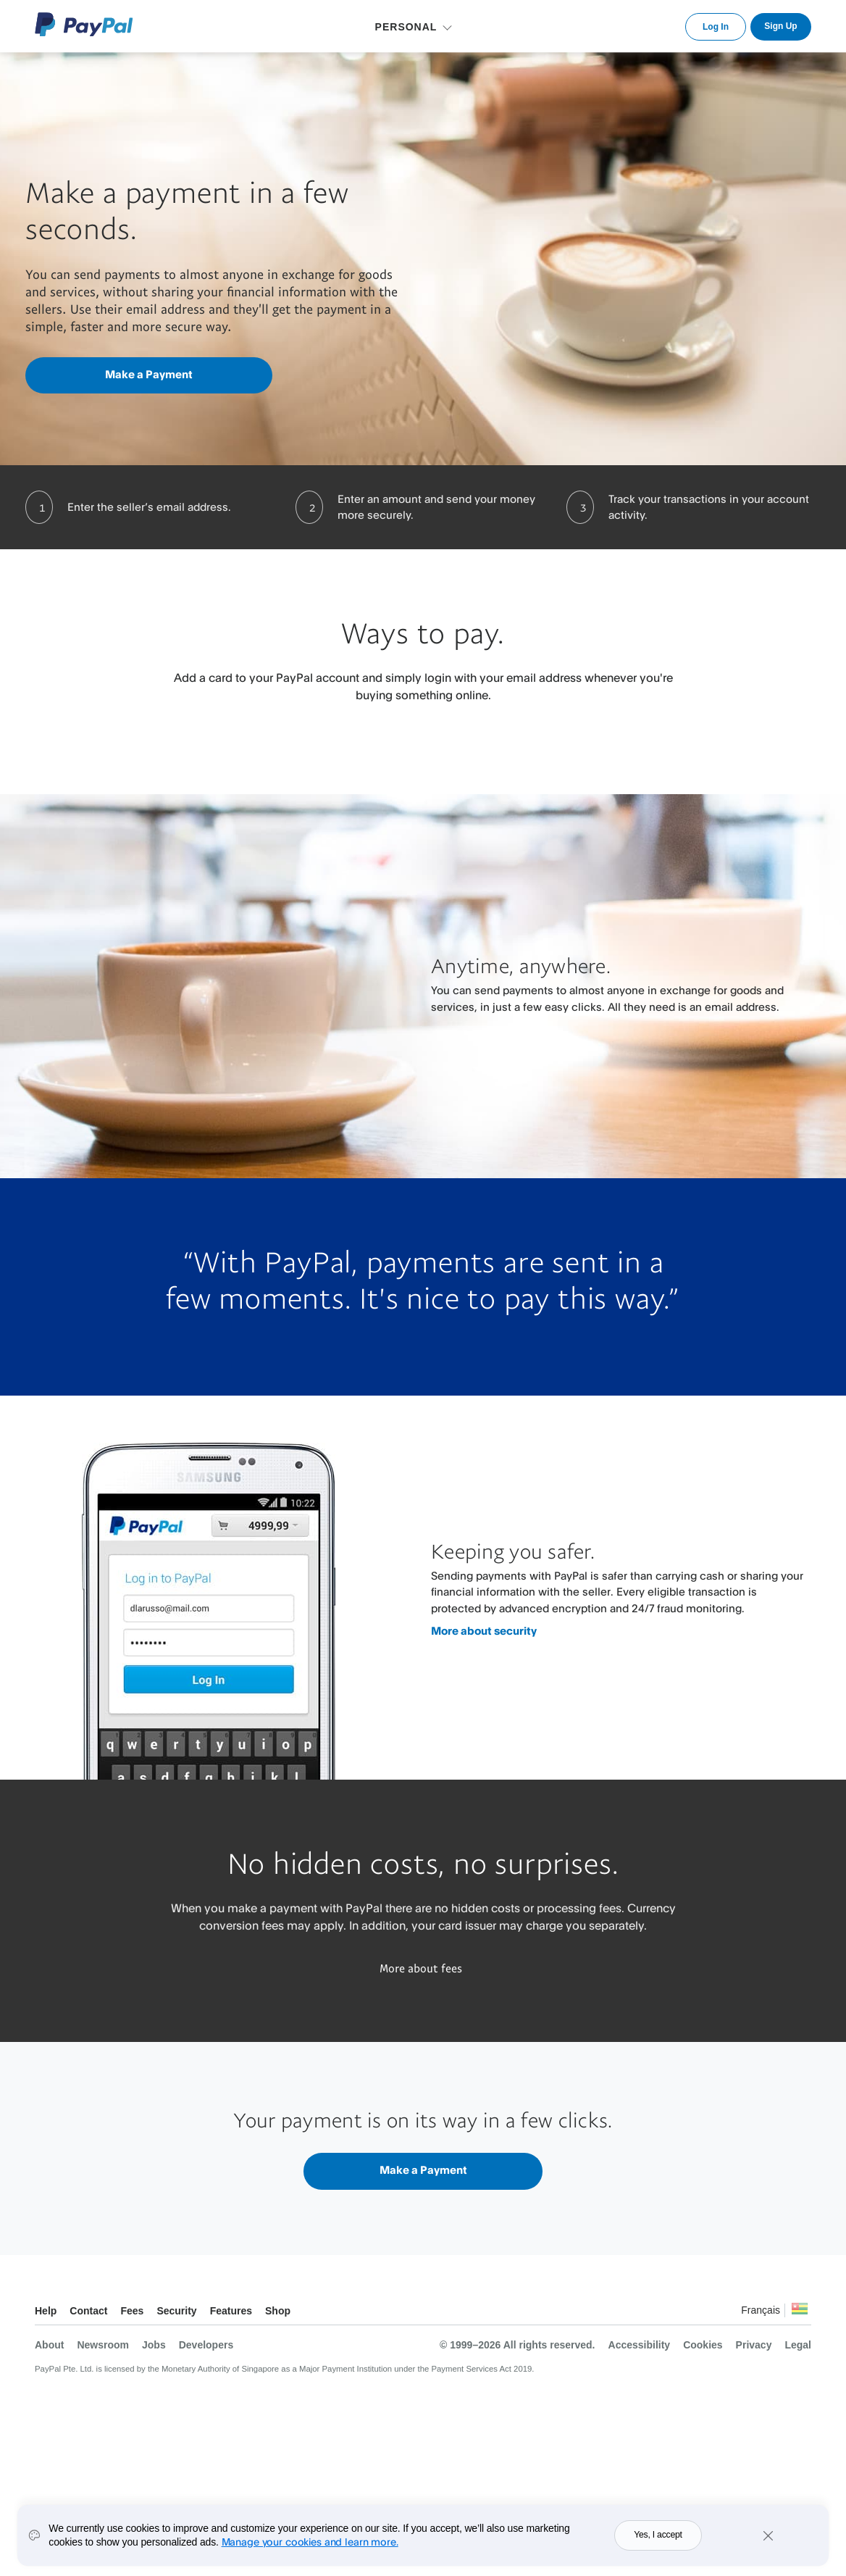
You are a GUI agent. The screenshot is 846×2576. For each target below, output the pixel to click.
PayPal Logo (84, 24)
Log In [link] (716, 27)
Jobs (154, 2345)
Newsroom (103, 2345)
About (49, 2345)
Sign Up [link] (780, 26)
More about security (484, 1631)
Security (176, 2311)
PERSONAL (406, 27)
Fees (131, 2311)
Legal (797, 2345)
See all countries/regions (799, 2312)
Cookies (702, 2345)
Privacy (754, 2345)
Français (760, 2310)
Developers (206, 2345)
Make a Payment (149, 374)
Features (231, 2311)
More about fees (421, 1968)
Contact (88, 2311)
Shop (277, 2311)
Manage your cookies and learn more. (310, 2541)
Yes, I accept (658, 2535)
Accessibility (639, 2345)
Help (45, 2311)
